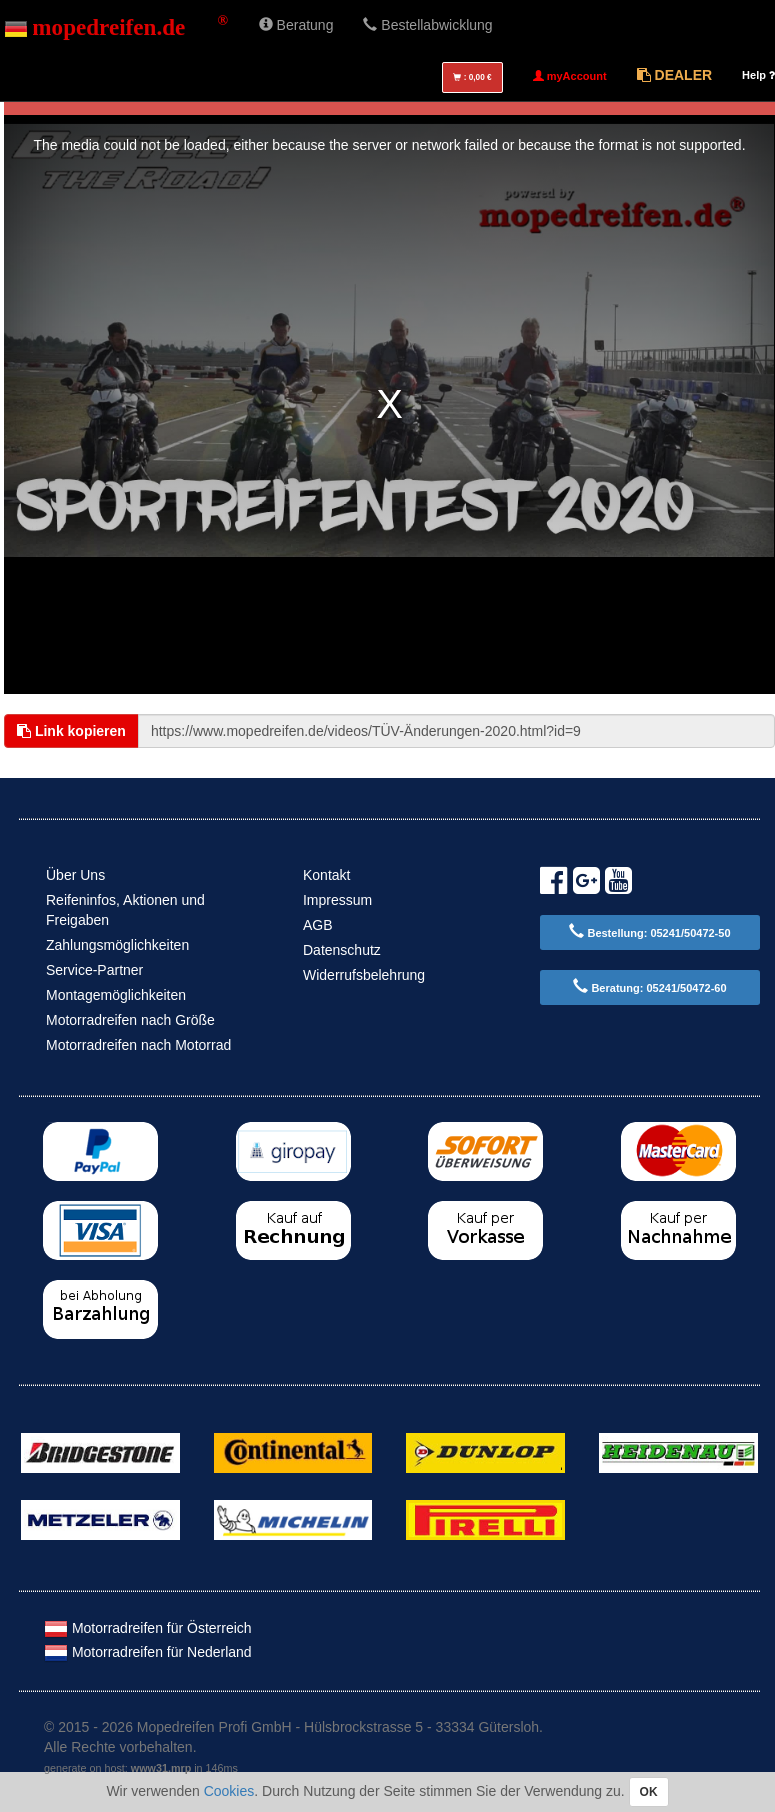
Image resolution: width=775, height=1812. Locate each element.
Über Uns (75, 875)
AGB (318, 925)
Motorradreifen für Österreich (148, 1628)
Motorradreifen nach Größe (130, 1020)
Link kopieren (71, 731)
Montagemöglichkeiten (116, 995)
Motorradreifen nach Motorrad (138, 1045)
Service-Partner (94, 970)
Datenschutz (342, 950)
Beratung (296, 25)
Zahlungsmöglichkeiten (117, 945)
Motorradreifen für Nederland (148, 1652)
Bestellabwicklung (427, 25)
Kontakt (326, 875)
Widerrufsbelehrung (364, 975)
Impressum (337, 900)
